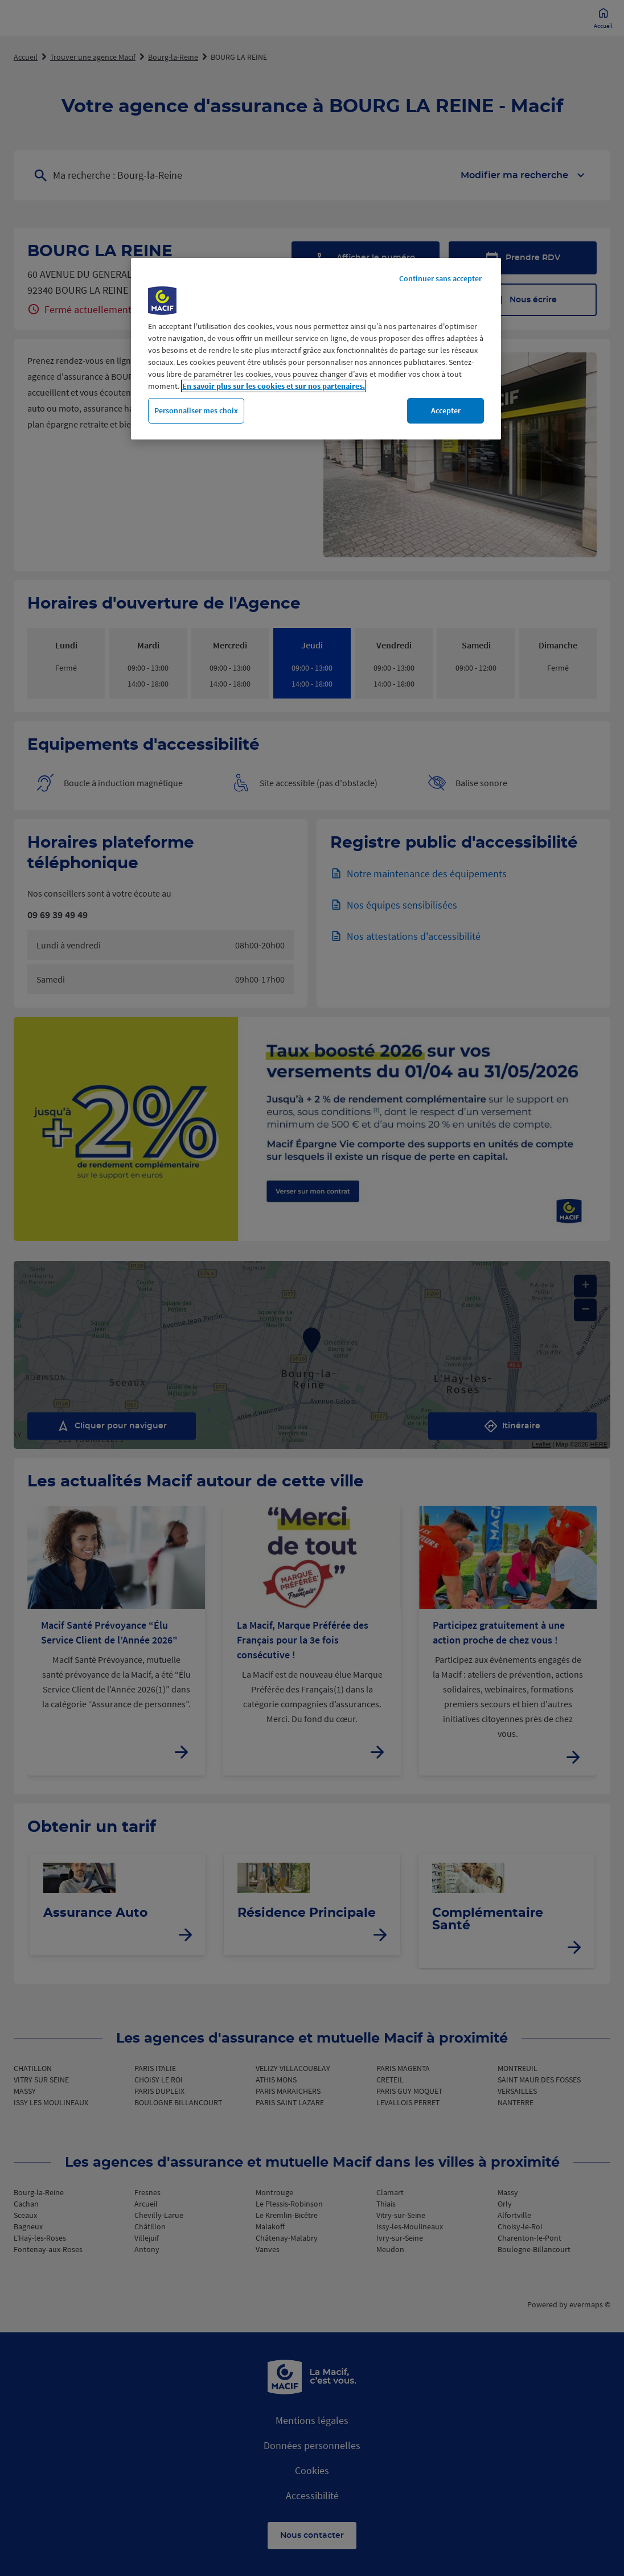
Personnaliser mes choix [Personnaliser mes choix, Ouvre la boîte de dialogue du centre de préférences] (196, 410)
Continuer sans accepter (440, 278)
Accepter (446, 410)
